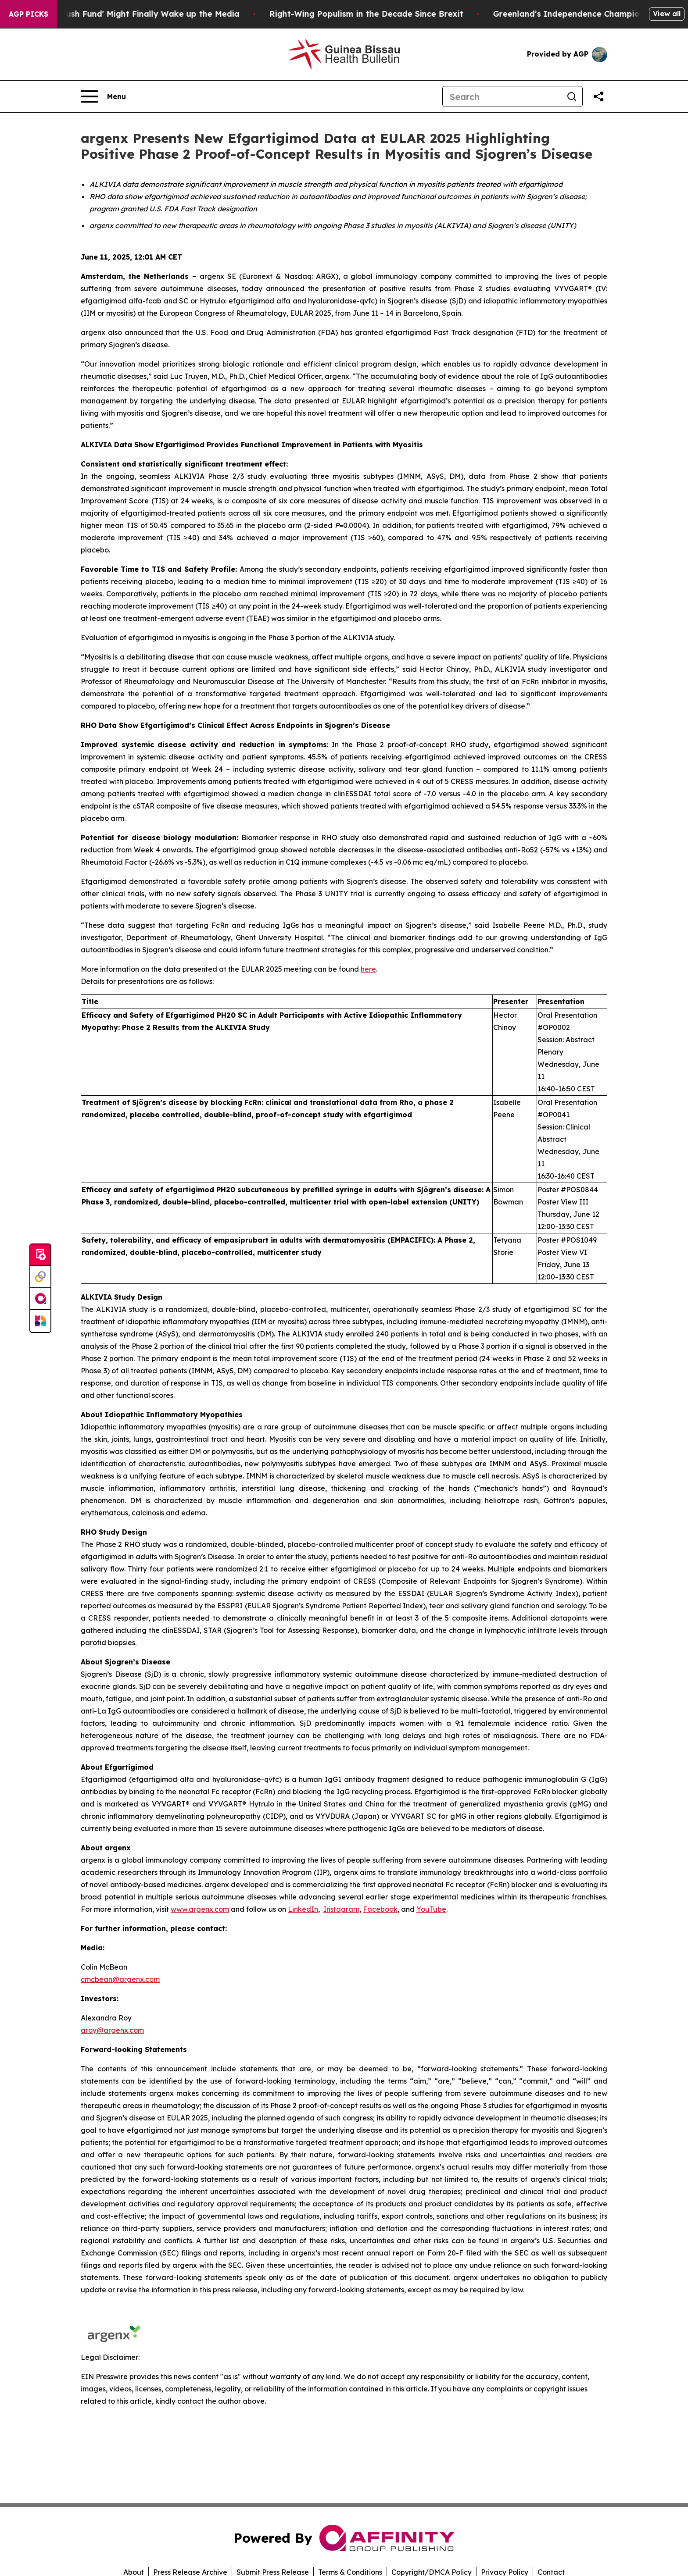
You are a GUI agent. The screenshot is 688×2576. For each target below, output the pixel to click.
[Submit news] (40, 1255)
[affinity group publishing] (40, 1299)
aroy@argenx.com (112, 2030)
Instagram (341, 1909)
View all (667, 13)
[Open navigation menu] (103, 96)
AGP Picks (28, 14)
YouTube (431, 1909)
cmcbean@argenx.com (120, 1979)
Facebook (380, 1909)
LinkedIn (303, 1909)
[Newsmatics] (40, 1321)
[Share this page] (598, 96)
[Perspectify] (40, 1277)
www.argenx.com (200, 1909)
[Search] (502, 96)
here (368, 969)
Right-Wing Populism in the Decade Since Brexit (394, 14)
